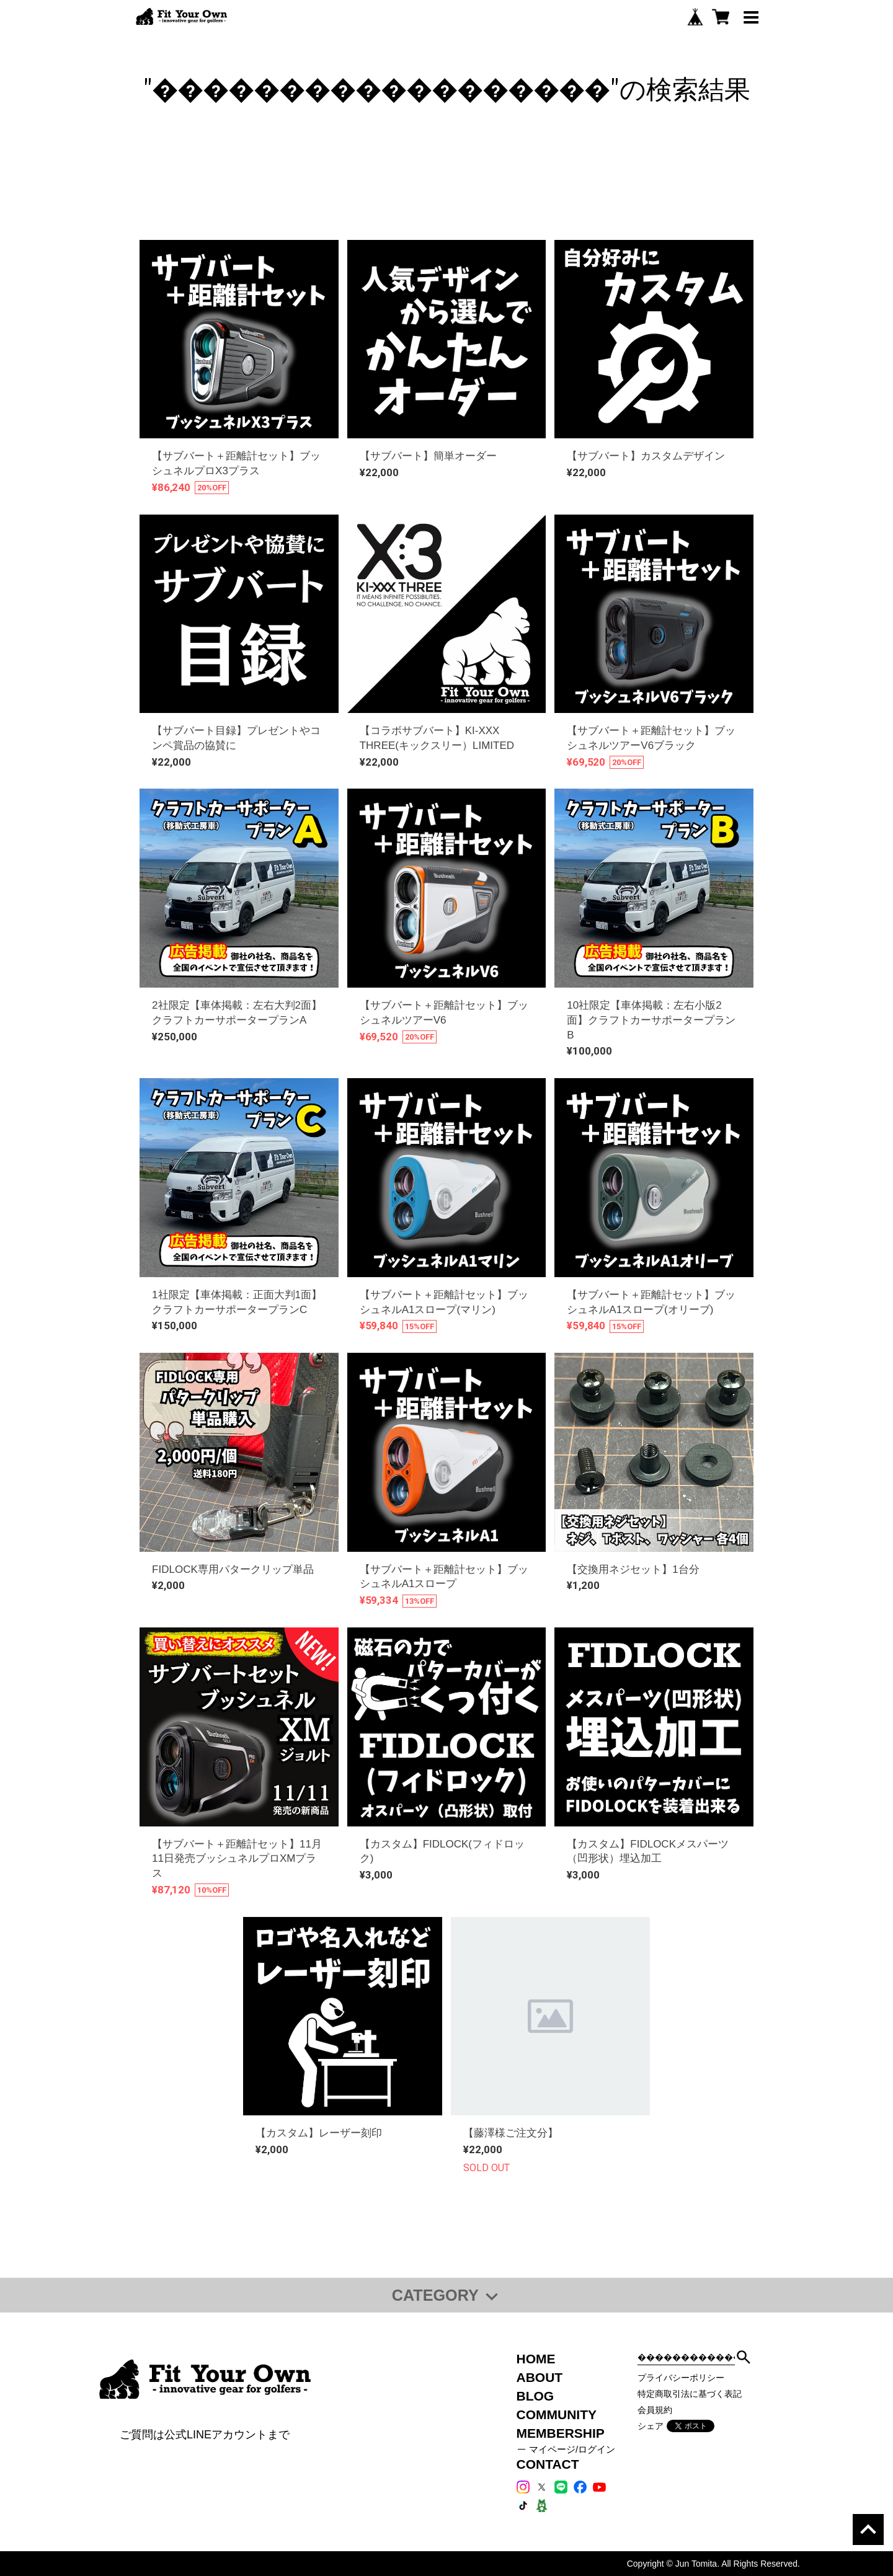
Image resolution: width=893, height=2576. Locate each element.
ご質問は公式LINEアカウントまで (205, 2434)
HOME (536, 2359)
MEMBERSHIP (561, 2433)
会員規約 (655, 2410)
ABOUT (540, 2377)
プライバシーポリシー (681, 2378)
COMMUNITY (557, 2414)
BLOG (535, 2396)
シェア (651, 2426)
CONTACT (548, 2464)
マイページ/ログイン (572, 2449)
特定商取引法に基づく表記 (690, 2394)
